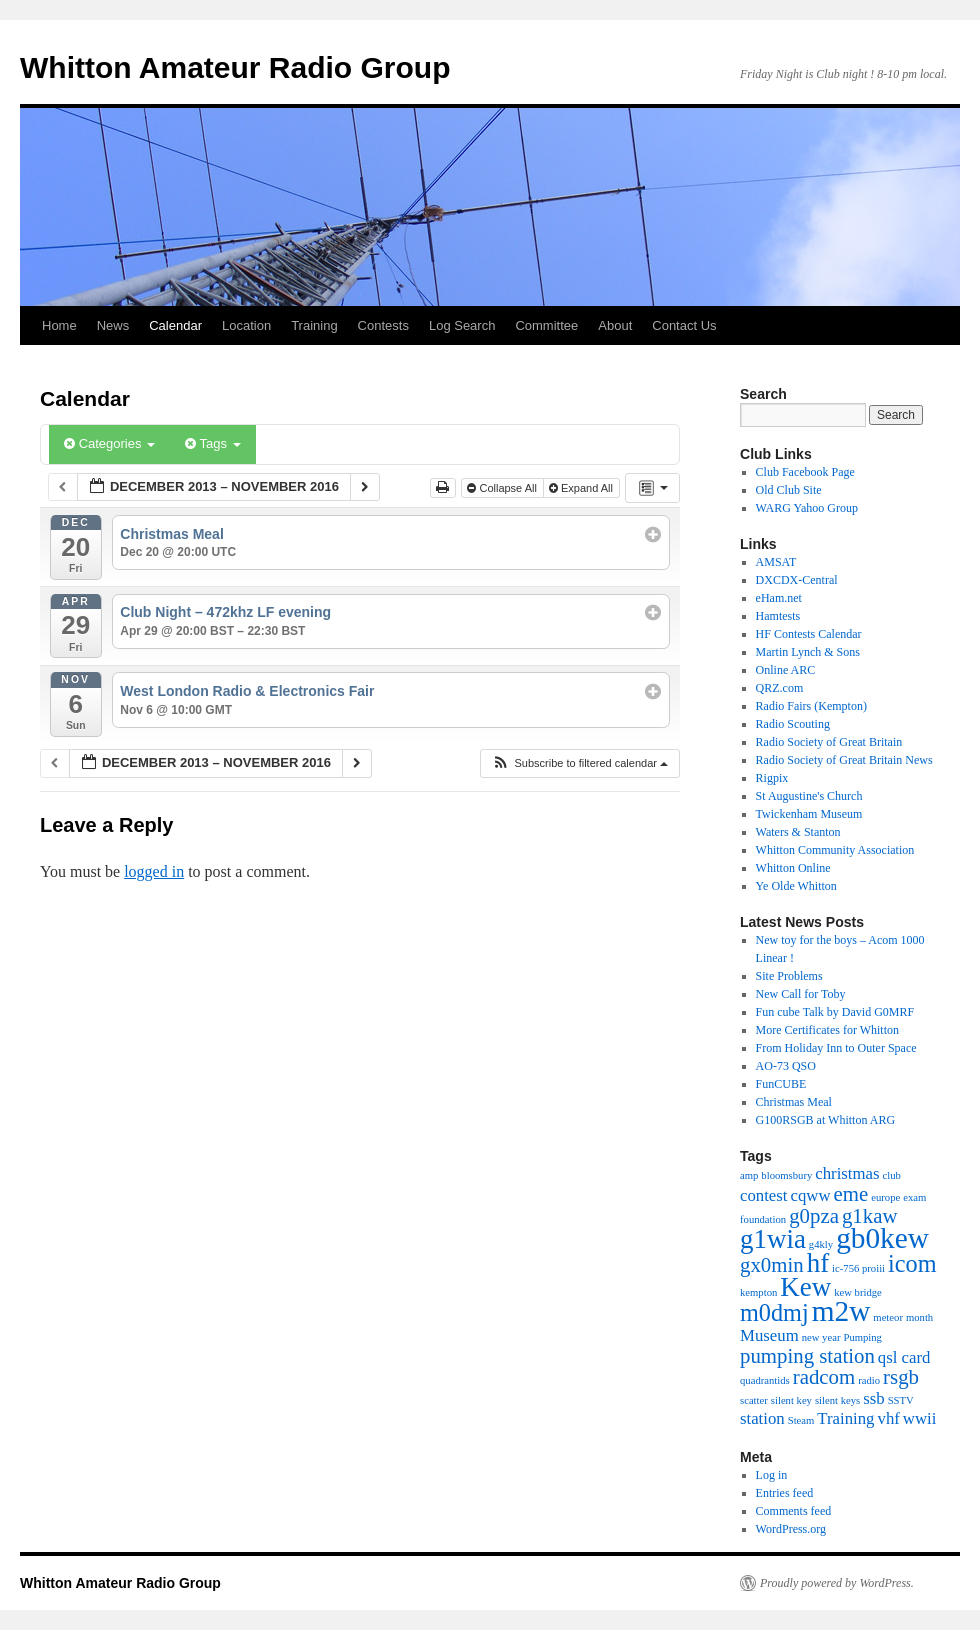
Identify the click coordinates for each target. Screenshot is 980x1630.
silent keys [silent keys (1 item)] (837, 1400)
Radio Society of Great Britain (829, 742)
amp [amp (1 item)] (749, 1175)
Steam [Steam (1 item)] (801, 1420)
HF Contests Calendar (809, 634)
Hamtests (778, 616)
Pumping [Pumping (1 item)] (862, 1337)
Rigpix (772, 778)
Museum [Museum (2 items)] (769, 1335)
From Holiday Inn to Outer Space (836, 1048)
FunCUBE (781, 1084)
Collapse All (503, 488)
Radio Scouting (793, 724)
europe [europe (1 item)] (885, 1197)
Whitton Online (793, 868)
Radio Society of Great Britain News (844, 760)
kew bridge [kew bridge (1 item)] (858, 1292)
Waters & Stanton (798, 832)
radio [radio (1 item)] (869, 1380)
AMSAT (776, 562)
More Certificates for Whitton (827, 1030)
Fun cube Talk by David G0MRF (835, 1012)
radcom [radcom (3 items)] (824, 1377)
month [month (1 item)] (919, 1317)
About (615, 325)
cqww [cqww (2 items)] (811, 1195)
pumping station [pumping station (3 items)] (807, 1356)
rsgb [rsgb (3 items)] (901, 1377)
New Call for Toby (801, 994)
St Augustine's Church (809, 796)
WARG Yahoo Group (807, 508)
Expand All (582, 488)
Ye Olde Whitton (796, 886)
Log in (772, 1475)
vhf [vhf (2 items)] (889, 1418)
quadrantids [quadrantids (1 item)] (765, 1380)
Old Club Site (789, 490)
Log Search (462, 325)
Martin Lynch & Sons (808, 652)
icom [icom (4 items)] (912, 1263)
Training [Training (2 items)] (845, 1418)
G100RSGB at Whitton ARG (825, 1120)
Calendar (175, 325)
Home (59, 325)
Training (314, 325)
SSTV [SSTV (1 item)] (901, 1400)
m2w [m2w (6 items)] (841, 1311)
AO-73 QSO (786, 1066)
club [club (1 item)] (892, 1175)
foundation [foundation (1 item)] (763, 1219)
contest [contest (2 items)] (764, 1195)
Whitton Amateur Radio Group (235, 67)
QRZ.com (780, 688)
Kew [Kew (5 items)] (805, 1287)
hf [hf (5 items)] (818, 1263)
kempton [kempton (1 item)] (758, 1292)
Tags (212, 443)
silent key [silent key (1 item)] (791, 1400)
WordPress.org (791, 1529)
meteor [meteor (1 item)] (888, 1317)
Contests (383, 325)
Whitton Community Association (835, 850)
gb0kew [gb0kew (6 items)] (882, 1238)
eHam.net (779, 598)
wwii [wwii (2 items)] (920, 1418)
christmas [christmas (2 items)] (847, 1173)
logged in (154, 871)
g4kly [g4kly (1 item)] (821, 1244)
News (113, 325)
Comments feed (794, 1511)
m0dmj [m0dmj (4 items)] (774, 1312)
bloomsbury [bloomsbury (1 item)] (786, 1175)
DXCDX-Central (797, 580)
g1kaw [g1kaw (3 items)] (870, 1216)
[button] (579, 763)
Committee (546, 325)
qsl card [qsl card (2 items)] (904, 1357)
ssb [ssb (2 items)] (873, 1398)
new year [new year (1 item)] (821, 1337)
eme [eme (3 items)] (851, 1194)
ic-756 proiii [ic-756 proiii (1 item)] (858, 1268)
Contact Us (684, 325)
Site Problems (789, 976)
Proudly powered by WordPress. (837, 1583)
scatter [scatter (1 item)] (754, 1400)
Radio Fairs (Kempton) (811, 706)
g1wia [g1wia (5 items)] (773, 1239)
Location (246, 325)
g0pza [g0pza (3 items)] (814, 1216)
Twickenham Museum (809, 814)
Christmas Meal (794, 1102)
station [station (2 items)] (762, 1418)
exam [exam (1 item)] (914, 1197)
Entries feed (785, 1493)
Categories (109, 443)
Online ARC (786, 670)
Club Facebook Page (805, 472)
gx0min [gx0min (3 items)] (772, 1265)
